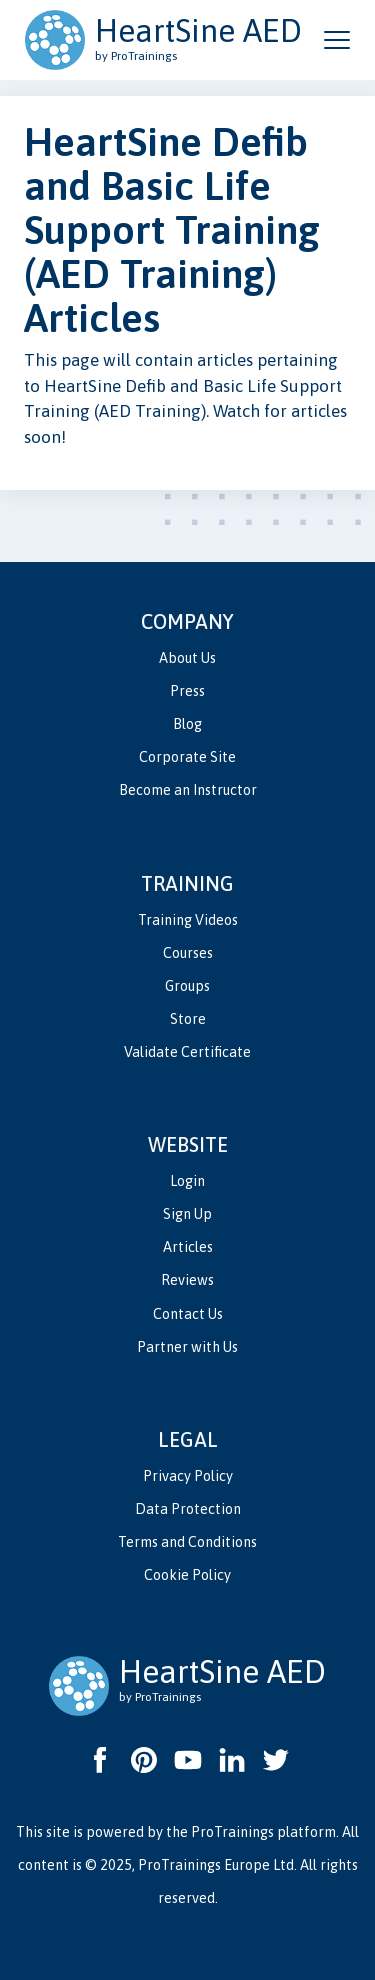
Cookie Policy (187, 1575)
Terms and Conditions (187, 1542)
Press (187, 691)
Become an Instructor (188, 790)
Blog (187, 724)
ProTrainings (232, 1832)
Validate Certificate (187, 1052)
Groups (187, 986)
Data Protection (188, 1509)
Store (188, 1019)
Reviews (187, 1280)
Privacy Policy (188, 1476)
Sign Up (187, 1214)
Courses (188, 953)
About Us (187, 658)
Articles (188, 1247)
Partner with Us (187, 1347)
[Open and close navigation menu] (337, 40)
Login (187, 1181)
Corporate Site (187, 757)
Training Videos (188, 920)
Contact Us (188, 1314)
